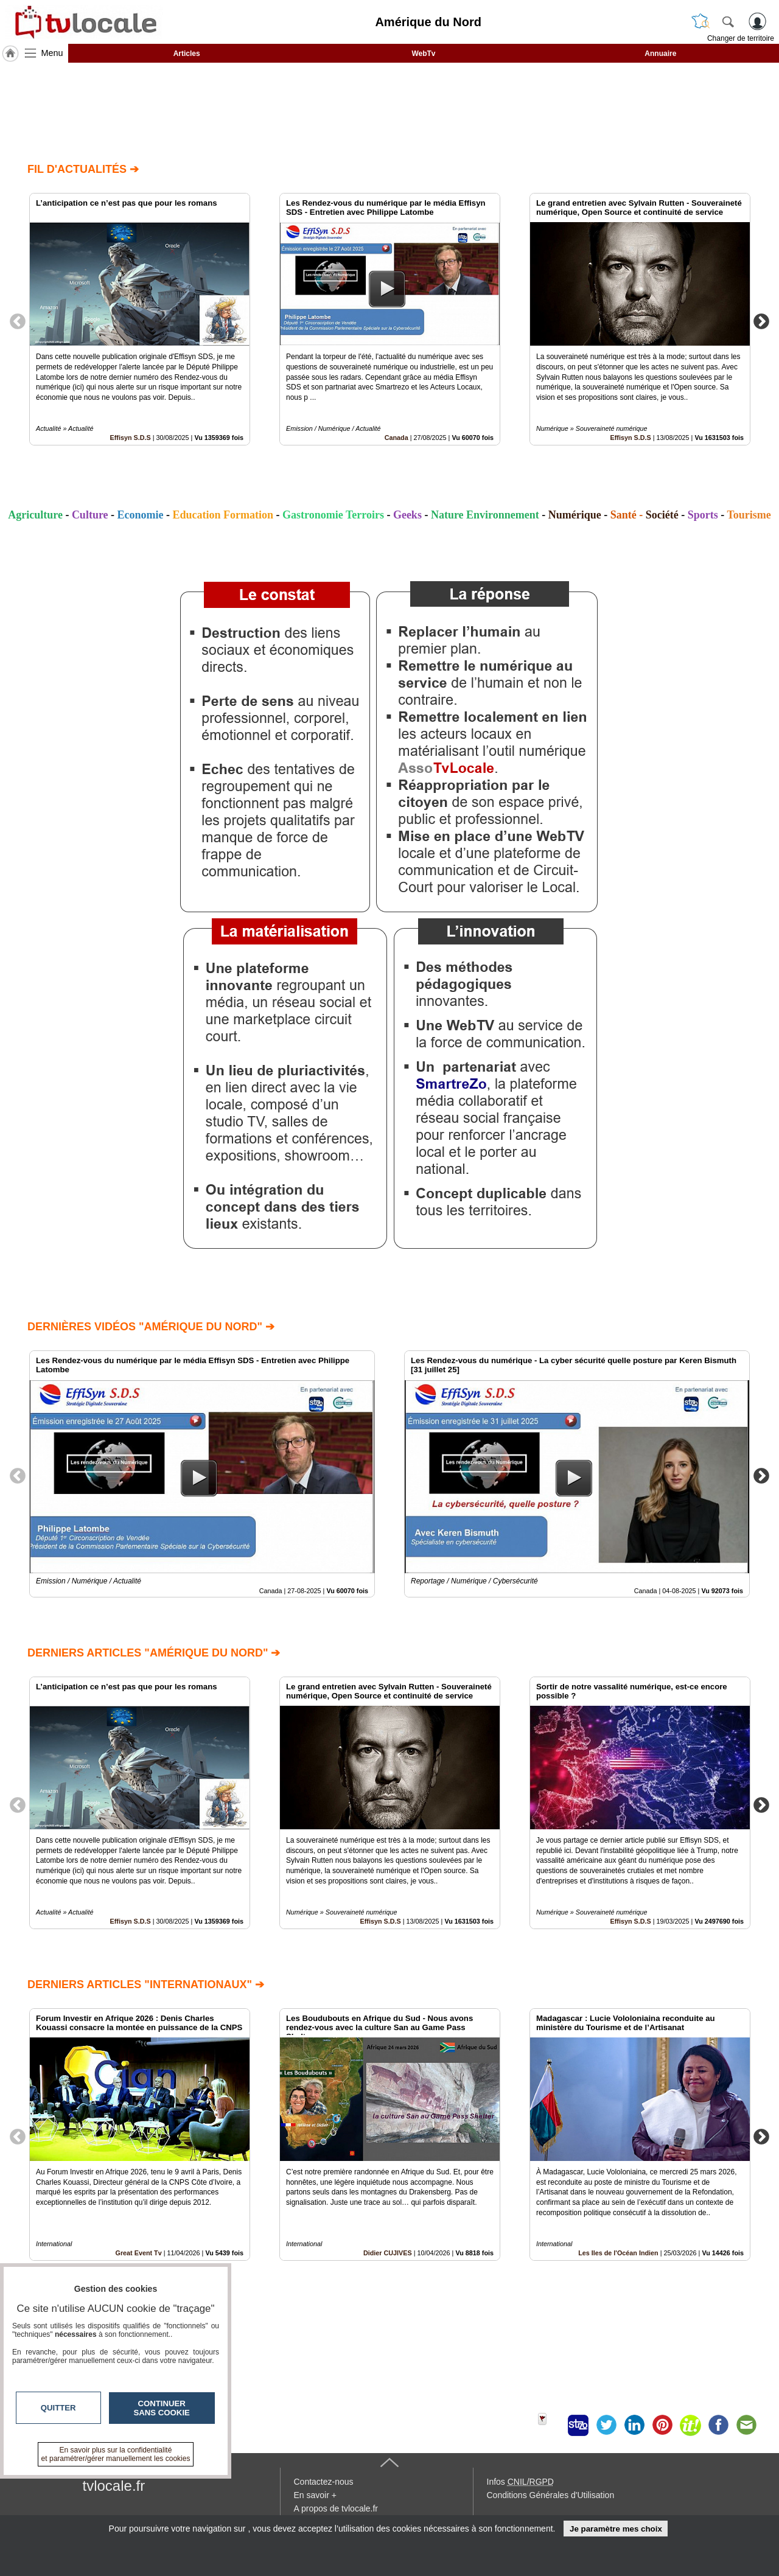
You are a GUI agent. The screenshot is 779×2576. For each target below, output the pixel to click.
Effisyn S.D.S (130, 437)
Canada (396, 437)
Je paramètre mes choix (616, 2528)
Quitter (58, 2407)
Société (662, 515)
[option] (139, 319)
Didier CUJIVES (387, 2253)
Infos (520, 2482)
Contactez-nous (324, 2482)
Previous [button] (18, 320)
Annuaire (660, 53)
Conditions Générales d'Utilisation (551, 2495)
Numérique (574, 515)
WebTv (423, 53)
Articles (186, 53)
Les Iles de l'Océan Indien (618, 2253)
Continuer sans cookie (162, 2408)
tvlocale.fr (114, 2485)
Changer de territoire (740, 38)
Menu (52, 53)
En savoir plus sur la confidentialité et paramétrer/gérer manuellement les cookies (115, 2454)
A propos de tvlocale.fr (336, 2508)
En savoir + (315, 2495)
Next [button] (761, 320)
